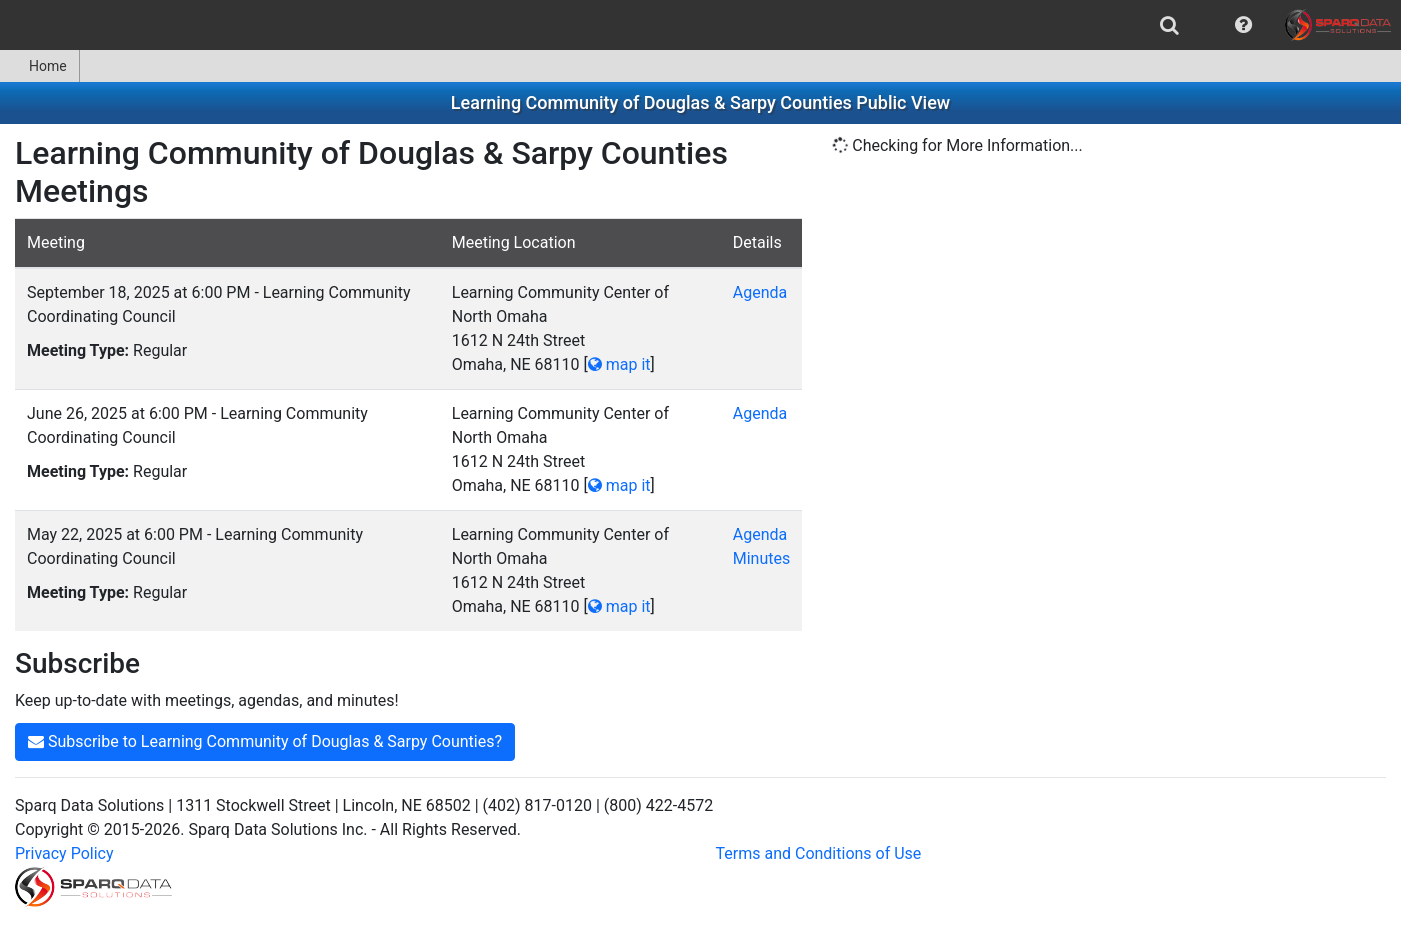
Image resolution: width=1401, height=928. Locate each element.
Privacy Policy (64, 853)
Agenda (760, 292)
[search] (1169, 25)
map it (619, 364)
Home (39, 66)
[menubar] (700, 25)
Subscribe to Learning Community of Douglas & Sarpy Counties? (265, 741)
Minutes (762, 558)
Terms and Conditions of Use (819, 853)
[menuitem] (1169, 25)
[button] (1243, 25)
